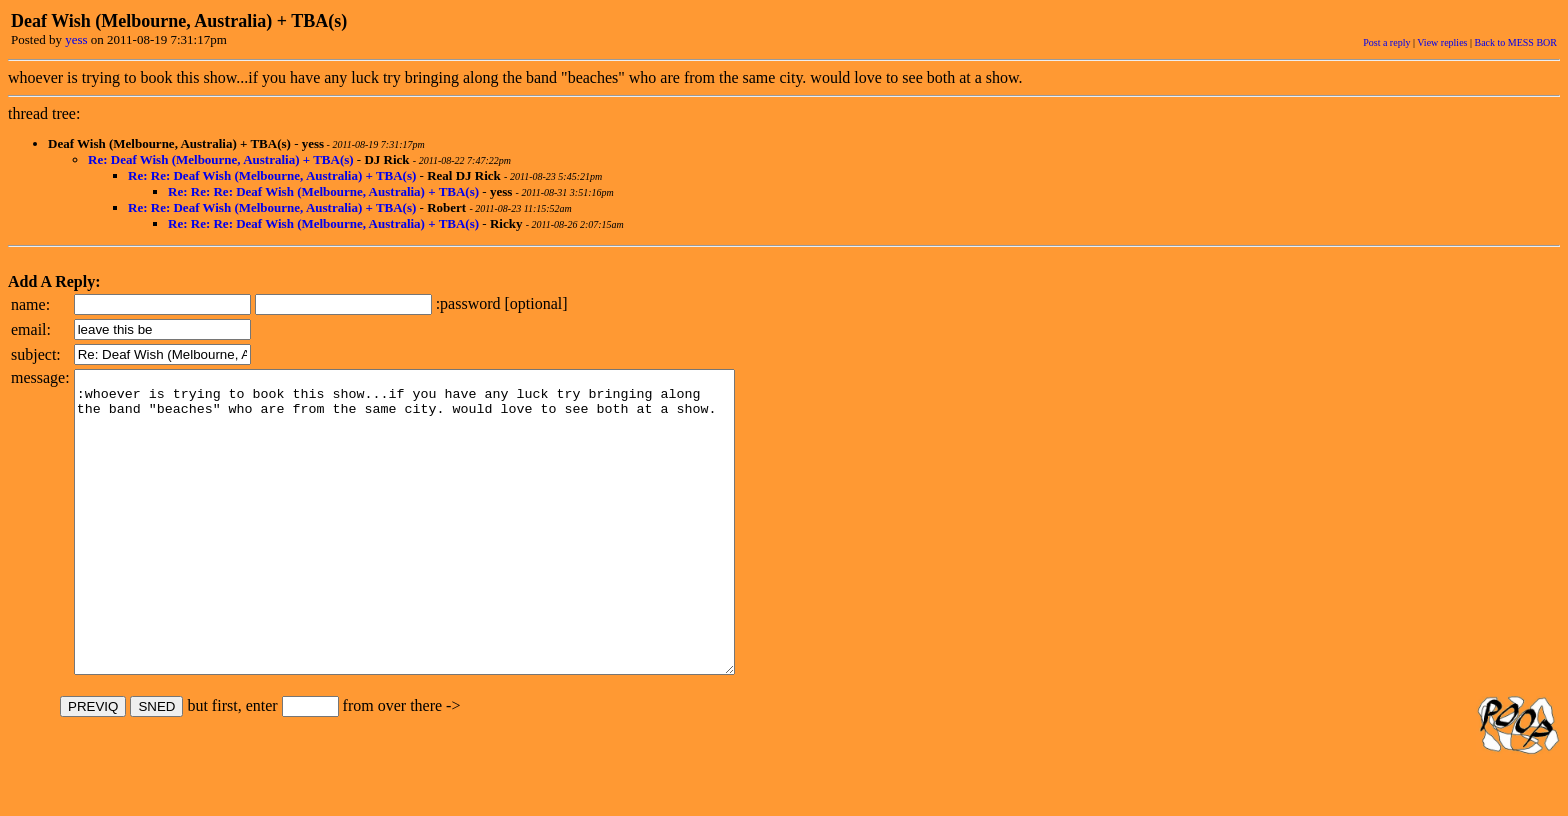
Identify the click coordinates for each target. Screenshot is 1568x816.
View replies (1442, 42)
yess (76, 39)
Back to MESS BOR (1515, 42)
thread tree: (44, 113)
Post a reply (1386, 42)
